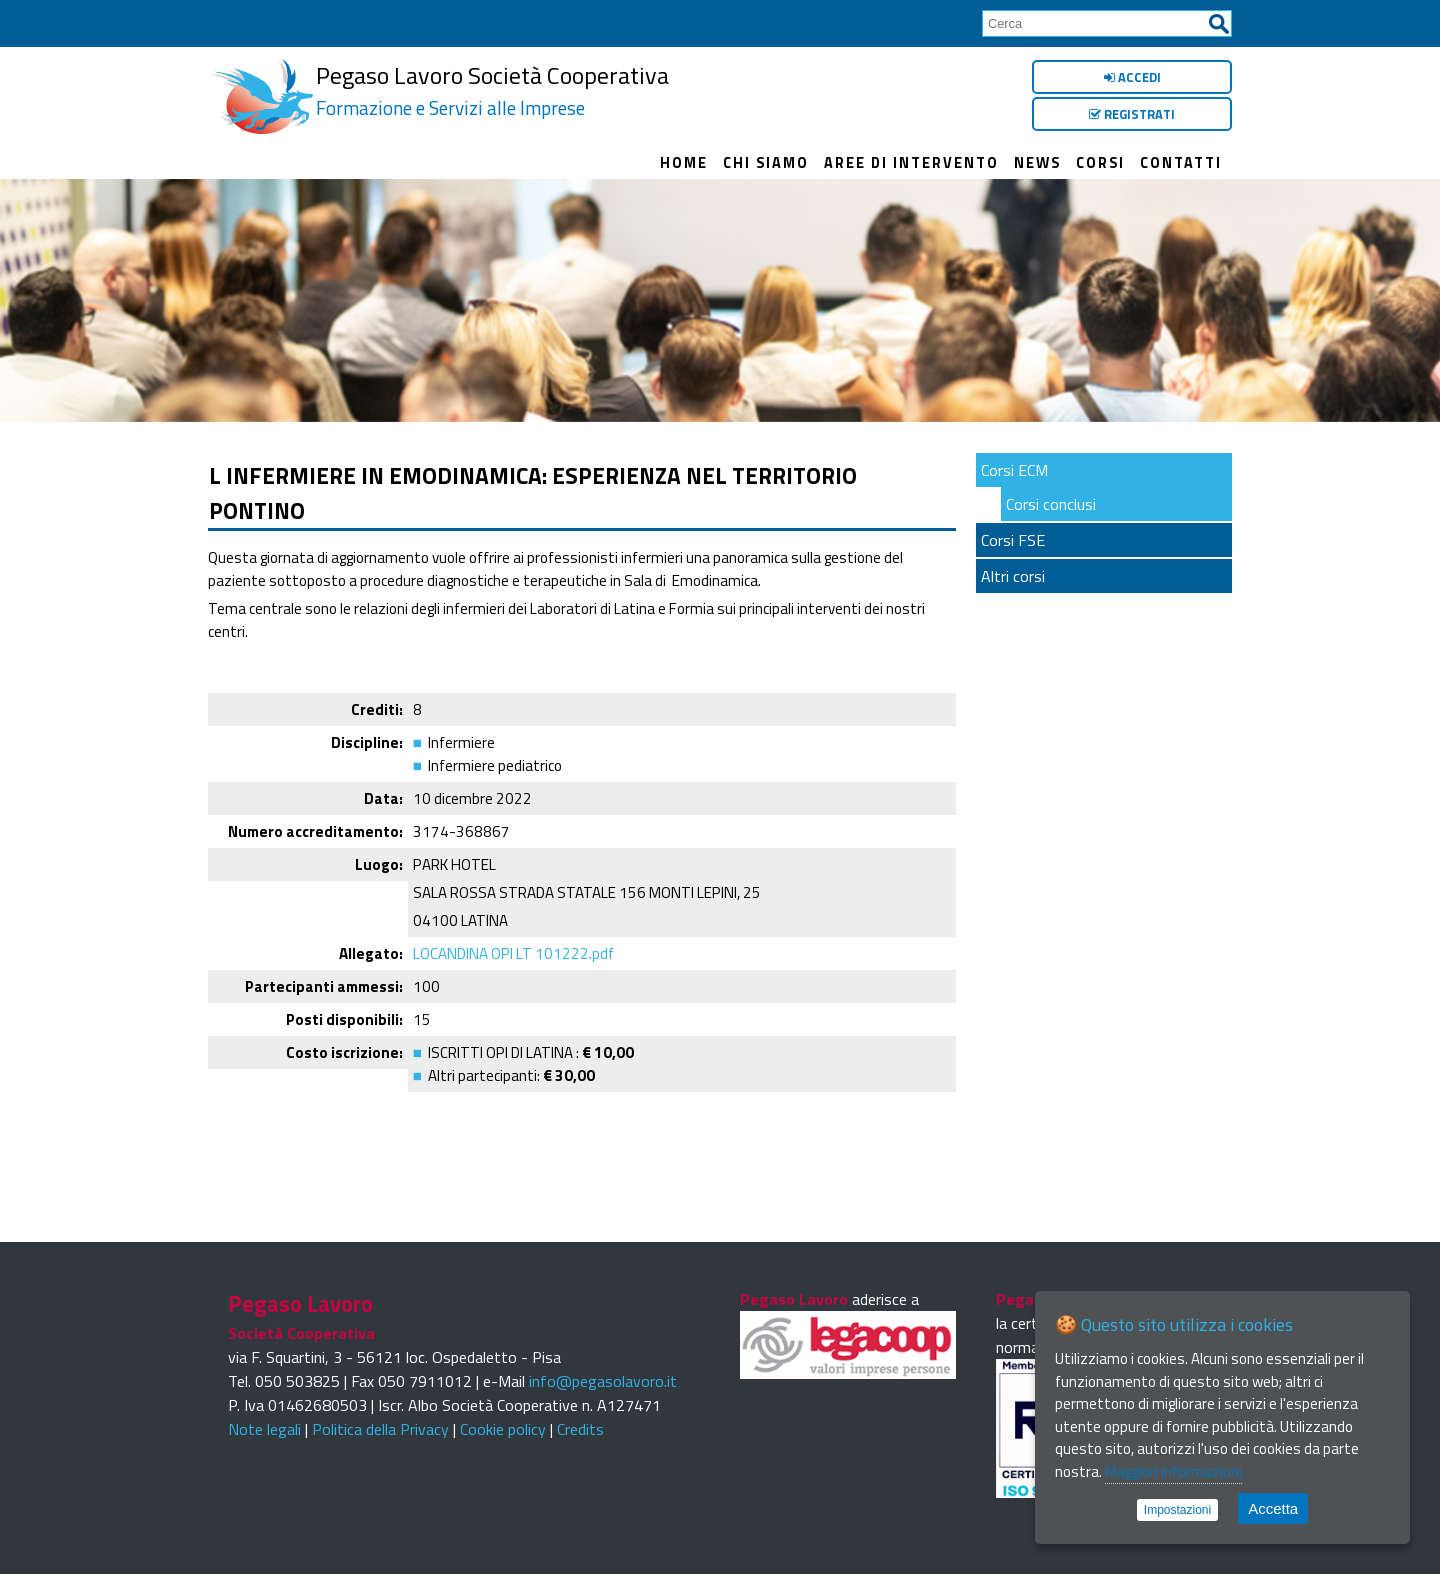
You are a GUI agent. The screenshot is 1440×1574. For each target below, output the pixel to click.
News (1037, 163)
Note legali (264, 1429)
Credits (580, 1429)
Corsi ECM (1014, 470)
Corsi (1100, 163)
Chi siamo (766, 163)
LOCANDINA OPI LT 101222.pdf (513, 953)
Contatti (1181, 163)
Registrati (1132, 114)
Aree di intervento (911, 163)
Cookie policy (503, 1429)
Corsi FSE (1013, 540)
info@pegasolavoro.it (603, 1381)
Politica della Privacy (380, 1429)
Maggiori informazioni (1173, 1471)
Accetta (1273, 1508)
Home (684, 163)
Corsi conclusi (1051, 504)
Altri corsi (1013, 576)
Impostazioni (1177, 1510)
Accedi (1132, 77)
